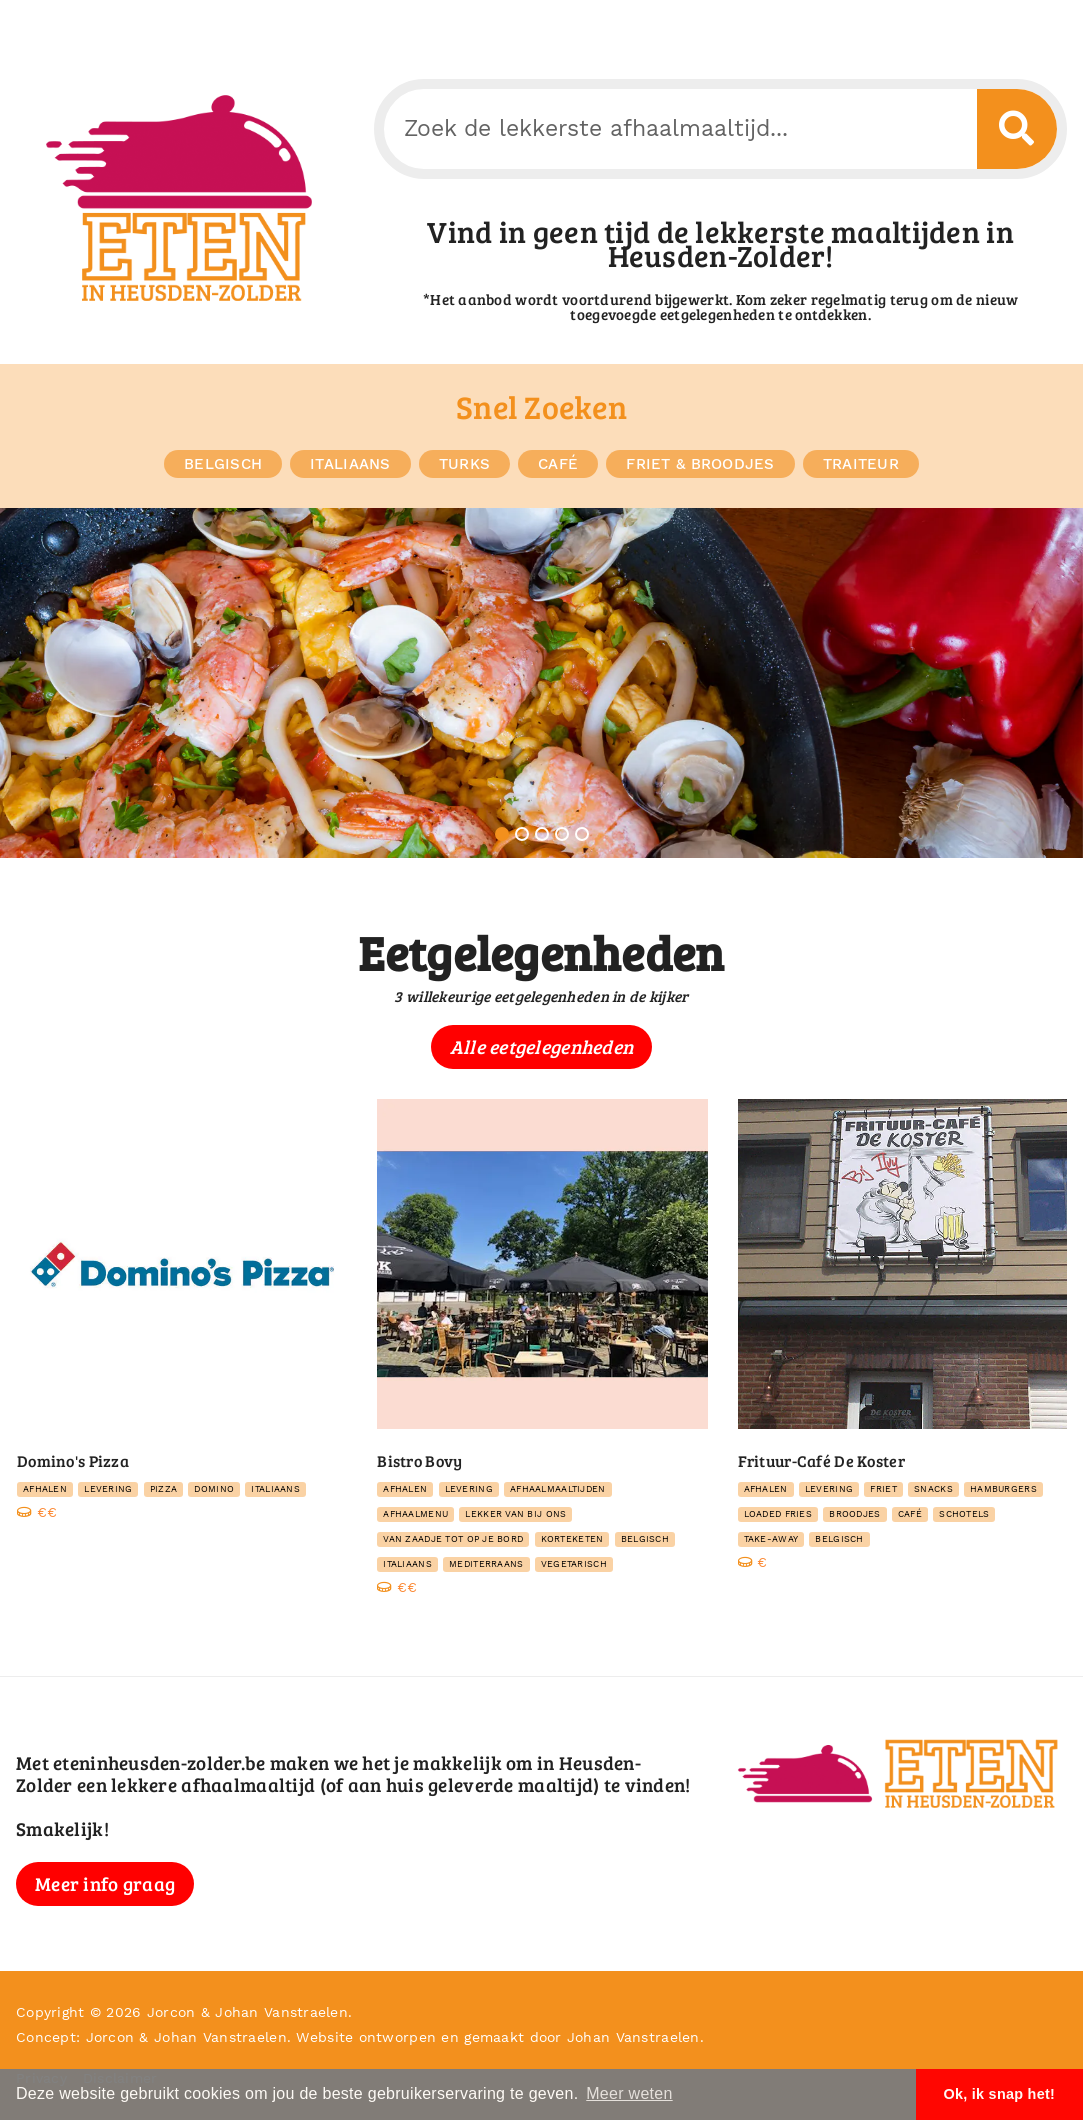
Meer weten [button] (629, 2093)
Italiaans (350, 464)
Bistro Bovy (419, 1460)
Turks (464, 464)
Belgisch (223, 464)
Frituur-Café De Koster (821, 1460)
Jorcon (171, 2012)
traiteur (861, 464)
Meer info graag (105, 1883)
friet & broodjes (700, 464)
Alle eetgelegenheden (542, 1046)
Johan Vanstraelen (281, 2012)
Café (558, 464)
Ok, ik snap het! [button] (999, 2094)
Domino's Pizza (73, 1460)
